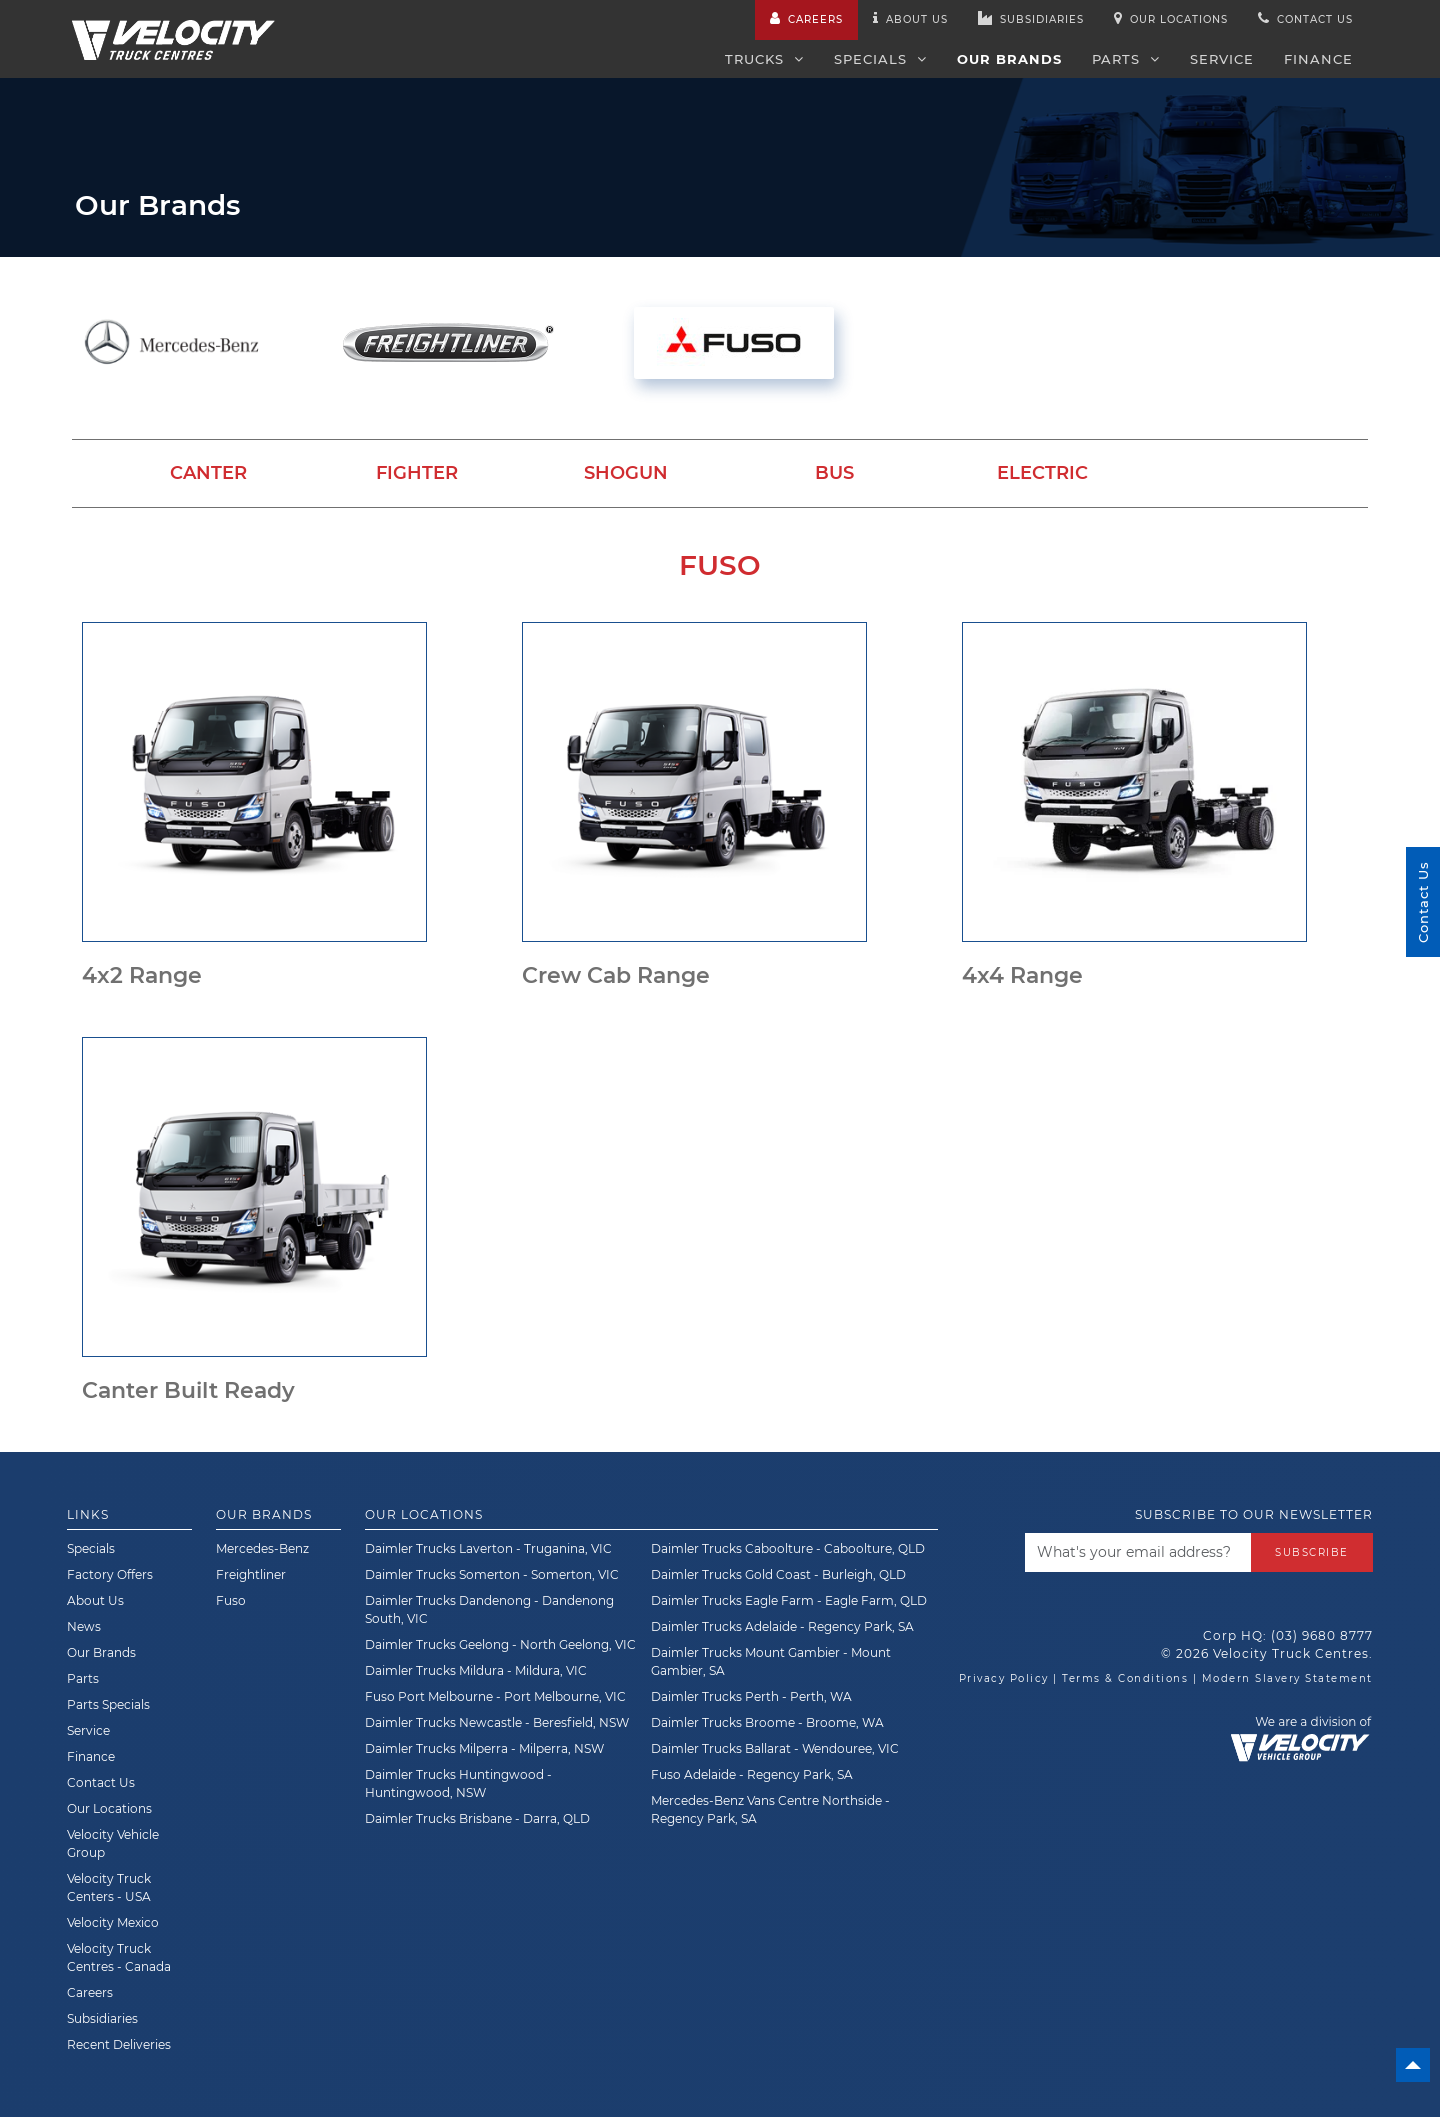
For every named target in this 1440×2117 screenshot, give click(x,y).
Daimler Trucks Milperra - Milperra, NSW (484, 1748)
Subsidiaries (1031, 18)
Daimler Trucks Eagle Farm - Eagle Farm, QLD (789, 1600)
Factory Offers (110, 1574)
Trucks (764, 59)
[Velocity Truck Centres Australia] (173, 29)
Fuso (231, 1600)
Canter (208, 473)
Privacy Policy (1004, 1678)
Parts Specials (108, 1704)
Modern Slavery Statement (1287, 1678)
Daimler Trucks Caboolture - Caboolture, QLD (788, 1548)
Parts (1126, 59)
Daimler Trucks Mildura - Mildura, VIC (476, 1670)
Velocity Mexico (113, 1922)
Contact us (1305, 18)
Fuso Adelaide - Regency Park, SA (752, 1774)
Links (88, 1514)
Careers (806, 18)
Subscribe (1312, 1551)
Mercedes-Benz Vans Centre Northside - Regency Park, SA (770, 1809)
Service (1222, 59)
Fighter (417, 473)
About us (910, 18)
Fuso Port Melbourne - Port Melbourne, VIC (495, 1696)
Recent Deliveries (119, 2044)
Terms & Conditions (1125, 1678)
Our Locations (1171, 18)
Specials (880, 59)
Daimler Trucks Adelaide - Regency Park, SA (782, 1626)
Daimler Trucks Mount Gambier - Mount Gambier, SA (771, 1661)
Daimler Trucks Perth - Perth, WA (751, 1696)
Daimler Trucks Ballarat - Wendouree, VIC (775, 1748)
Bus (834, 473)
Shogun (626, 473)
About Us (95, 1600)
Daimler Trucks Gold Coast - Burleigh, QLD (778, 1574)
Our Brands (1009, 59)
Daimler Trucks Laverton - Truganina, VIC (488, 1548)
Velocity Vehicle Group (113, 1843)
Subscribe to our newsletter (1254, 1514)
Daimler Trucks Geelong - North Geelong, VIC (500, 1644)
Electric (1042, 473)
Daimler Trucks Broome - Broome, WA (767, 1722)
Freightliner (251, 1574)
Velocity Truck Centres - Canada (119, 1957)
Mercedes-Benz (262, 1548)
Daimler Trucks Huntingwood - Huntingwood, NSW (458, 1783)
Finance (1318, 59)
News (84, 1626)
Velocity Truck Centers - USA (109, 1887)
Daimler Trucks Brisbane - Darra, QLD (477, 1818)
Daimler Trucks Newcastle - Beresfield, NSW (497, 1722)
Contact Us (101, 1782)
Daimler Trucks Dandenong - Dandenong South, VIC (489, 1609)
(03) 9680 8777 (1322, 1635)
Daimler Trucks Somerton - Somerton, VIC (492, 1574)
